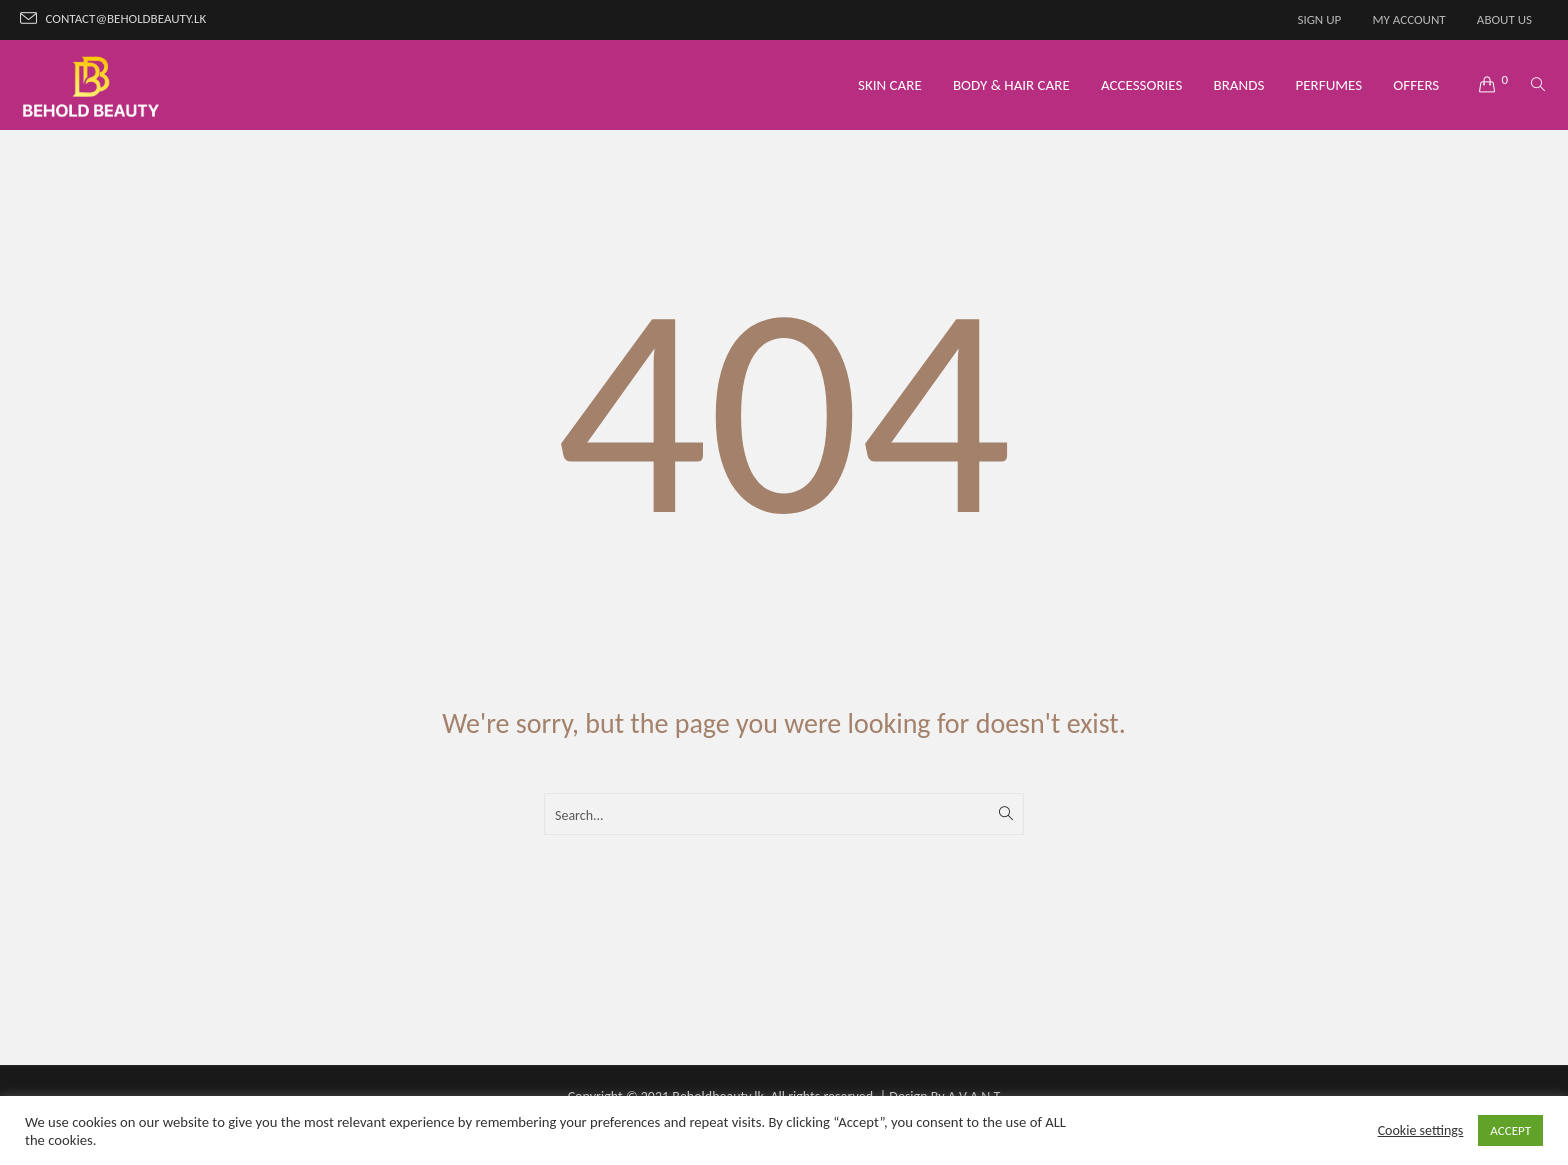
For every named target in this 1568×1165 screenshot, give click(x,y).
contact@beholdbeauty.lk (126, 18)
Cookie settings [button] (1421, 1130)
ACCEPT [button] (1510, 1130)
